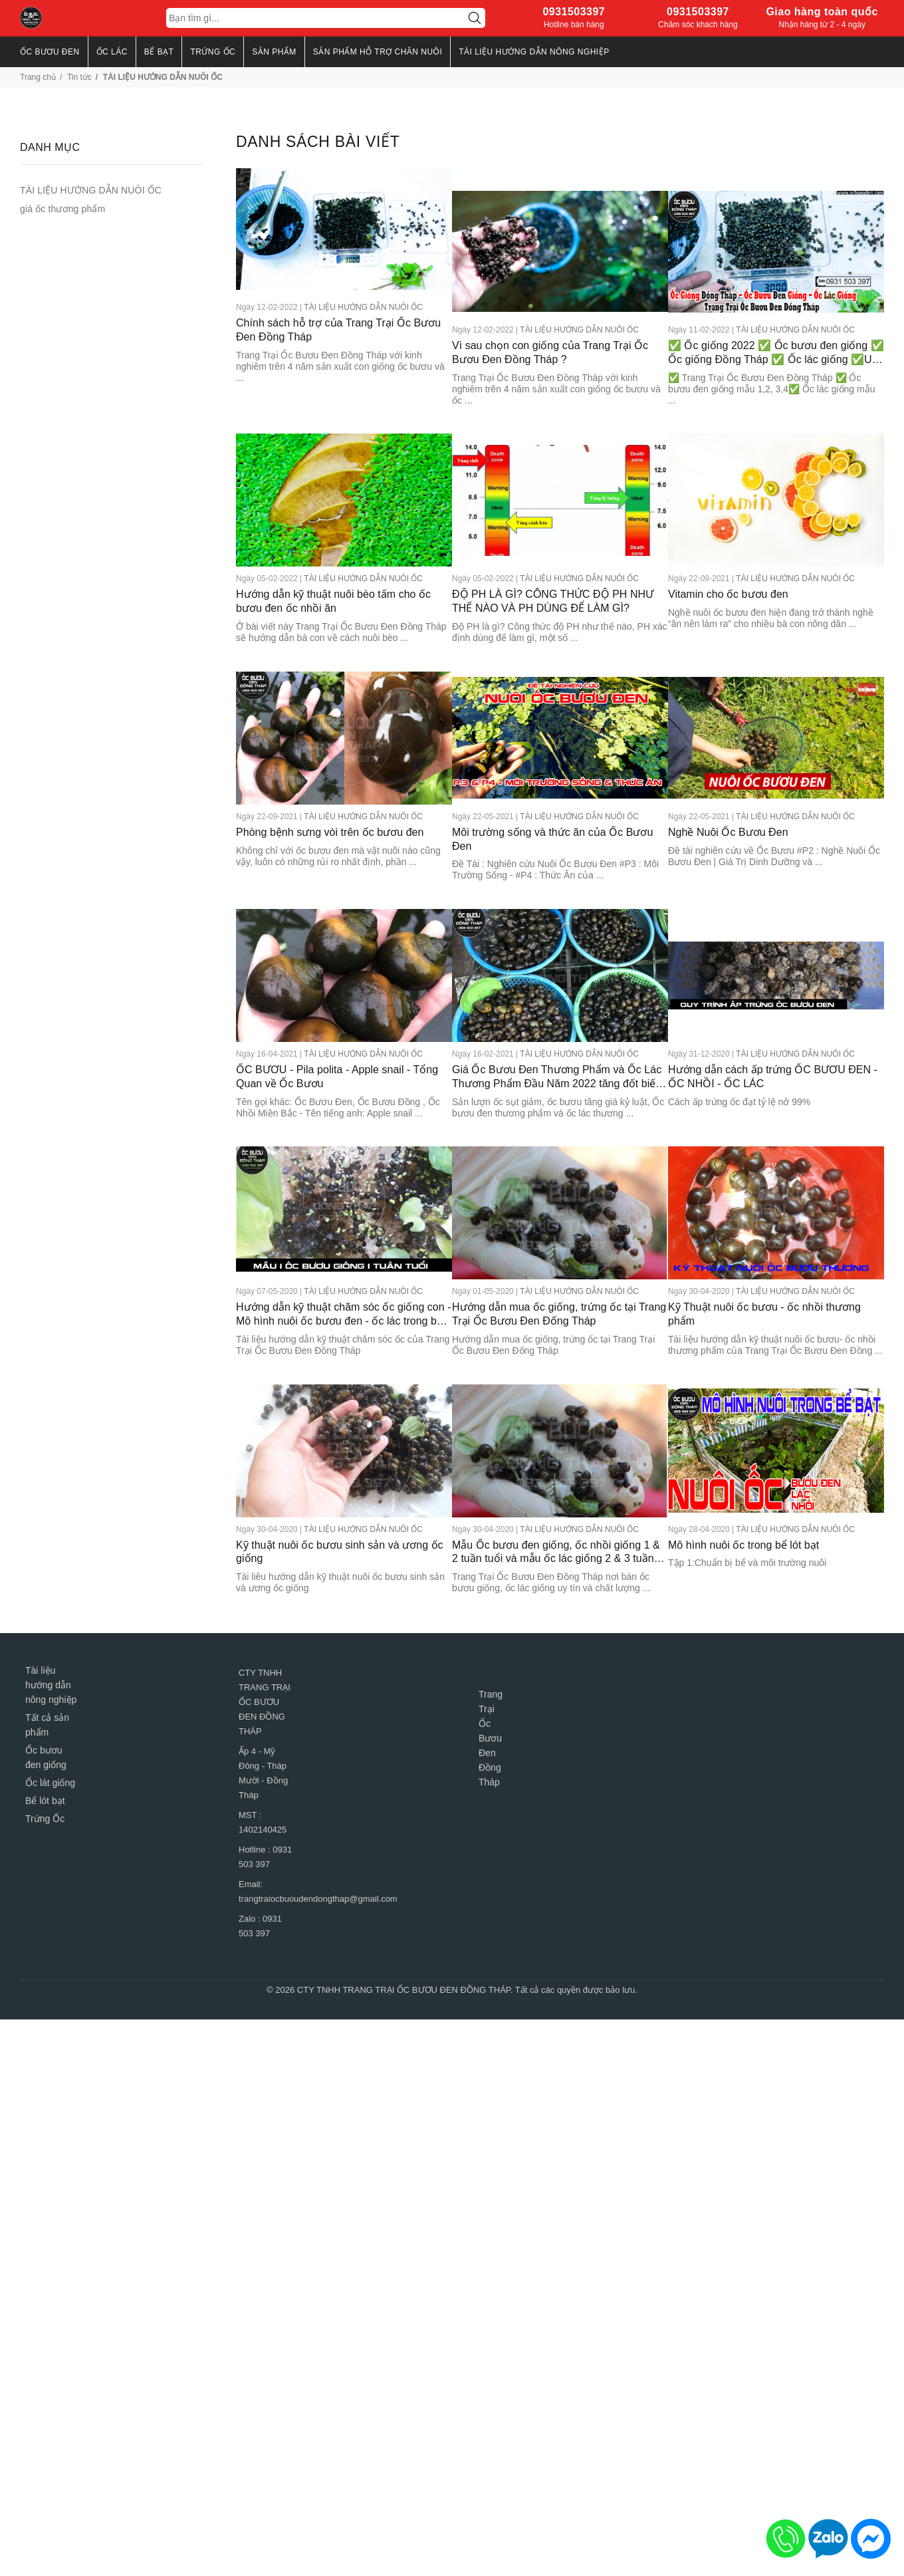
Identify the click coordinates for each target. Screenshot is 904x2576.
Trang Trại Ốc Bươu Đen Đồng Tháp (491, 1699)
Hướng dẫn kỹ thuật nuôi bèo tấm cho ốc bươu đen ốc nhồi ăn (333, 572)
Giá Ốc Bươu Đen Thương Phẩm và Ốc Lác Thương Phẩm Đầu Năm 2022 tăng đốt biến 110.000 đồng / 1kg (555, 1035)
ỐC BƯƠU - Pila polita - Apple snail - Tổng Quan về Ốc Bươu (337, 1034)
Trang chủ (38, 77)
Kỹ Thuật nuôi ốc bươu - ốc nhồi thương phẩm (764, 1266)
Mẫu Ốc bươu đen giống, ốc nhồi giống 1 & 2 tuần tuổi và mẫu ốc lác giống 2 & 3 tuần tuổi (551, 1497)
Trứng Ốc (44, 1780)
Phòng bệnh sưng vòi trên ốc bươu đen (329, 796)
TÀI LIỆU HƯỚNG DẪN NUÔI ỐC (363, 307)
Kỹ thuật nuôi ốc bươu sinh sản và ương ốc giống (339, 1496)
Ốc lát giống (50, 1744)
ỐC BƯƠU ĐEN (50, 52)
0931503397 (573, 11)
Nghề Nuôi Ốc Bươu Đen (728, 796)
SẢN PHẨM (274, 52)
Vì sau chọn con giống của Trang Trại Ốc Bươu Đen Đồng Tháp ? (550, 329)
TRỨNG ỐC (212, 52)
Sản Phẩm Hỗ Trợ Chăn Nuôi (377, 52)
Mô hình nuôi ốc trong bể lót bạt (743, 1489)
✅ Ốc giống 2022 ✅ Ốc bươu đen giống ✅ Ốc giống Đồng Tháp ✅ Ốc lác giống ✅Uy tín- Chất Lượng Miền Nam (776, 330)
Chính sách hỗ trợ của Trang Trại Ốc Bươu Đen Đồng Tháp (338, 329)
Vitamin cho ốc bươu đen (728, 565)
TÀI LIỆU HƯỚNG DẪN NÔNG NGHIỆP (534, 52)
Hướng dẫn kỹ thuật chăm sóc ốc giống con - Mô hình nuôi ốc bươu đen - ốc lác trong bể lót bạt (331, 1267)
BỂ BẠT (159, 52)
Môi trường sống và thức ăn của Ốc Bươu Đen (552, 803)
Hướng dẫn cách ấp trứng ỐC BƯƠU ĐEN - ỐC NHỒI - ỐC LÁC (772, 1034)
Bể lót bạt (45, 1762)
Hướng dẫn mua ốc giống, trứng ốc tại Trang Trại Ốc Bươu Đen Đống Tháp (544, 1266)
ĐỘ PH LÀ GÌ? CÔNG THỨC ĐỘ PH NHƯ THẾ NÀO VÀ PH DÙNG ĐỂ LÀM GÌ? (552, 572)
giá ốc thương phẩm (62, 208)
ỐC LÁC (112, 52)
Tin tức (79, 77)
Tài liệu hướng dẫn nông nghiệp (50, 1646)
